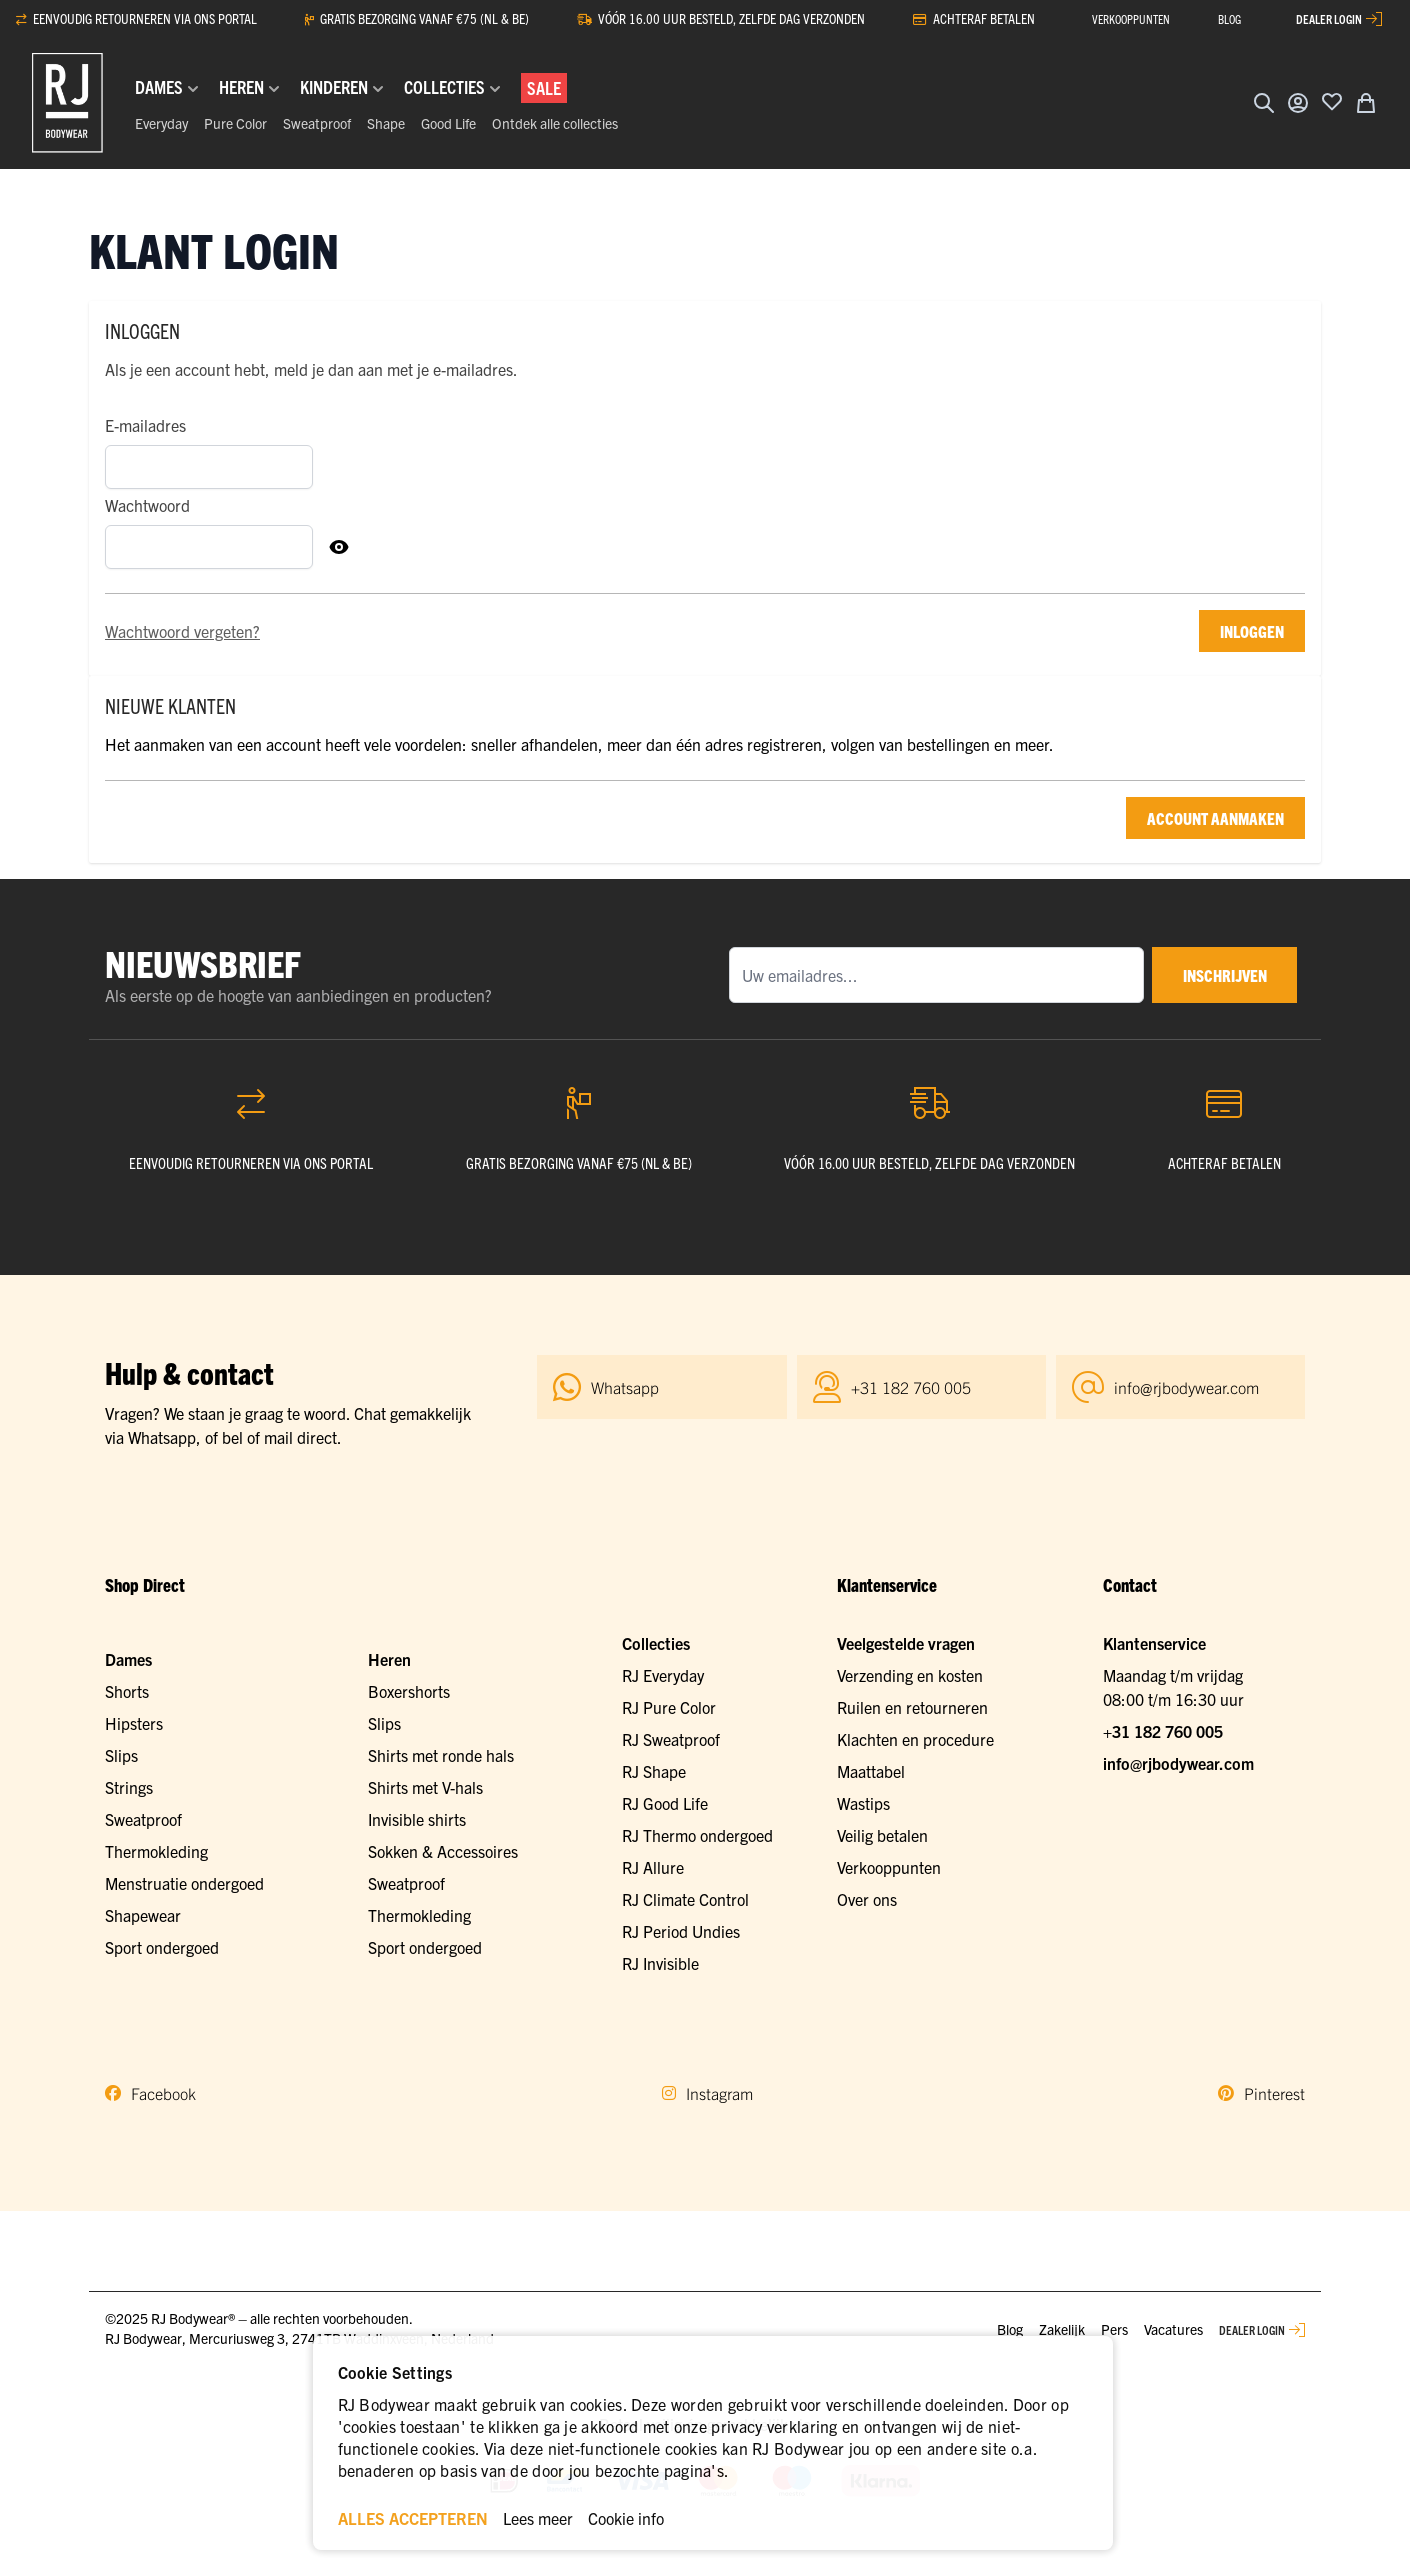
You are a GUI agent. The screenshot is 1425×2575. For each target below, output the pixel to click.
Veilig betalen (882, 1835)
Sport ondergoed (162, 1947)
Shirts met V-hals (425, 1787)
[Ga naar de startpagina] (67, 103)
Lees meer (538, 2518)
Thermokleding (156, 1851)
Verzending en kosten (910, 1675)
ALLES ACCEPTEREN (413, 2518)
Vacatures (1173, 2329)
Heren (389, 1659)
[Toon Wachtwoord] (339, 547)
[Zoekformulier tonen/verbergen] (1264, 103)
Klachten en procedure (915, 1739)
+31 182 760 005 (1163, 1731)
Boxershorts (409, 1691)
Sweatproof (317, 123)
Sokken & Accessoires (443, 1851)
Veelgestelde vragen (906, 1643)
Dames (128, 1659)
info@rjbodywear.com (1178, 1763)
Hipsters (134, 1723)
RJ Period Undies (681, 1931)
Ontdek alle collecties (555, 123)
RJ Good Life (665, 1803)
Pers (1114, 2329)
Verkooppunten (889, 1867)
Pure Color (235, 123)
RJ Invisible (660, 1963)
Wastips (863, 1803)
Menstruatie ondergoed (184, 1883)
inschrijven (1222, 975)
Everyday (161, 123)
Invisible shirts (417, 1819)
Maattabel (871, 1771)
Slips (121, 1755)
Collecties (656, 1643)
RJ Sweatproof (671, 1739)
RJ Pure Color (669, 1707)
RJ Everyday (663, 1675)
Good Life (448, 123)
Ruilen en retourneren (912, 1707)
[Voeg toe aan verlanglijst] (1332, 101)
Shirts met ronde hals (441, 1755)
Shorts (127, 1691)
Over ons (867, 1899)
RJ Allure (653, 1867)
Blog (1010, 2329)
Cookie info (626, 2518)
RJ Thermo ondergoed (697, 1835)
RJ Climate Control (685, 1899)
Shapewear (143, 1915)
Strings (129, 1787)
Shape (386, 123)
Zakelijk (1062, 2329)
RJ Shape (654, 1771)
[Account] (1298, 103)
